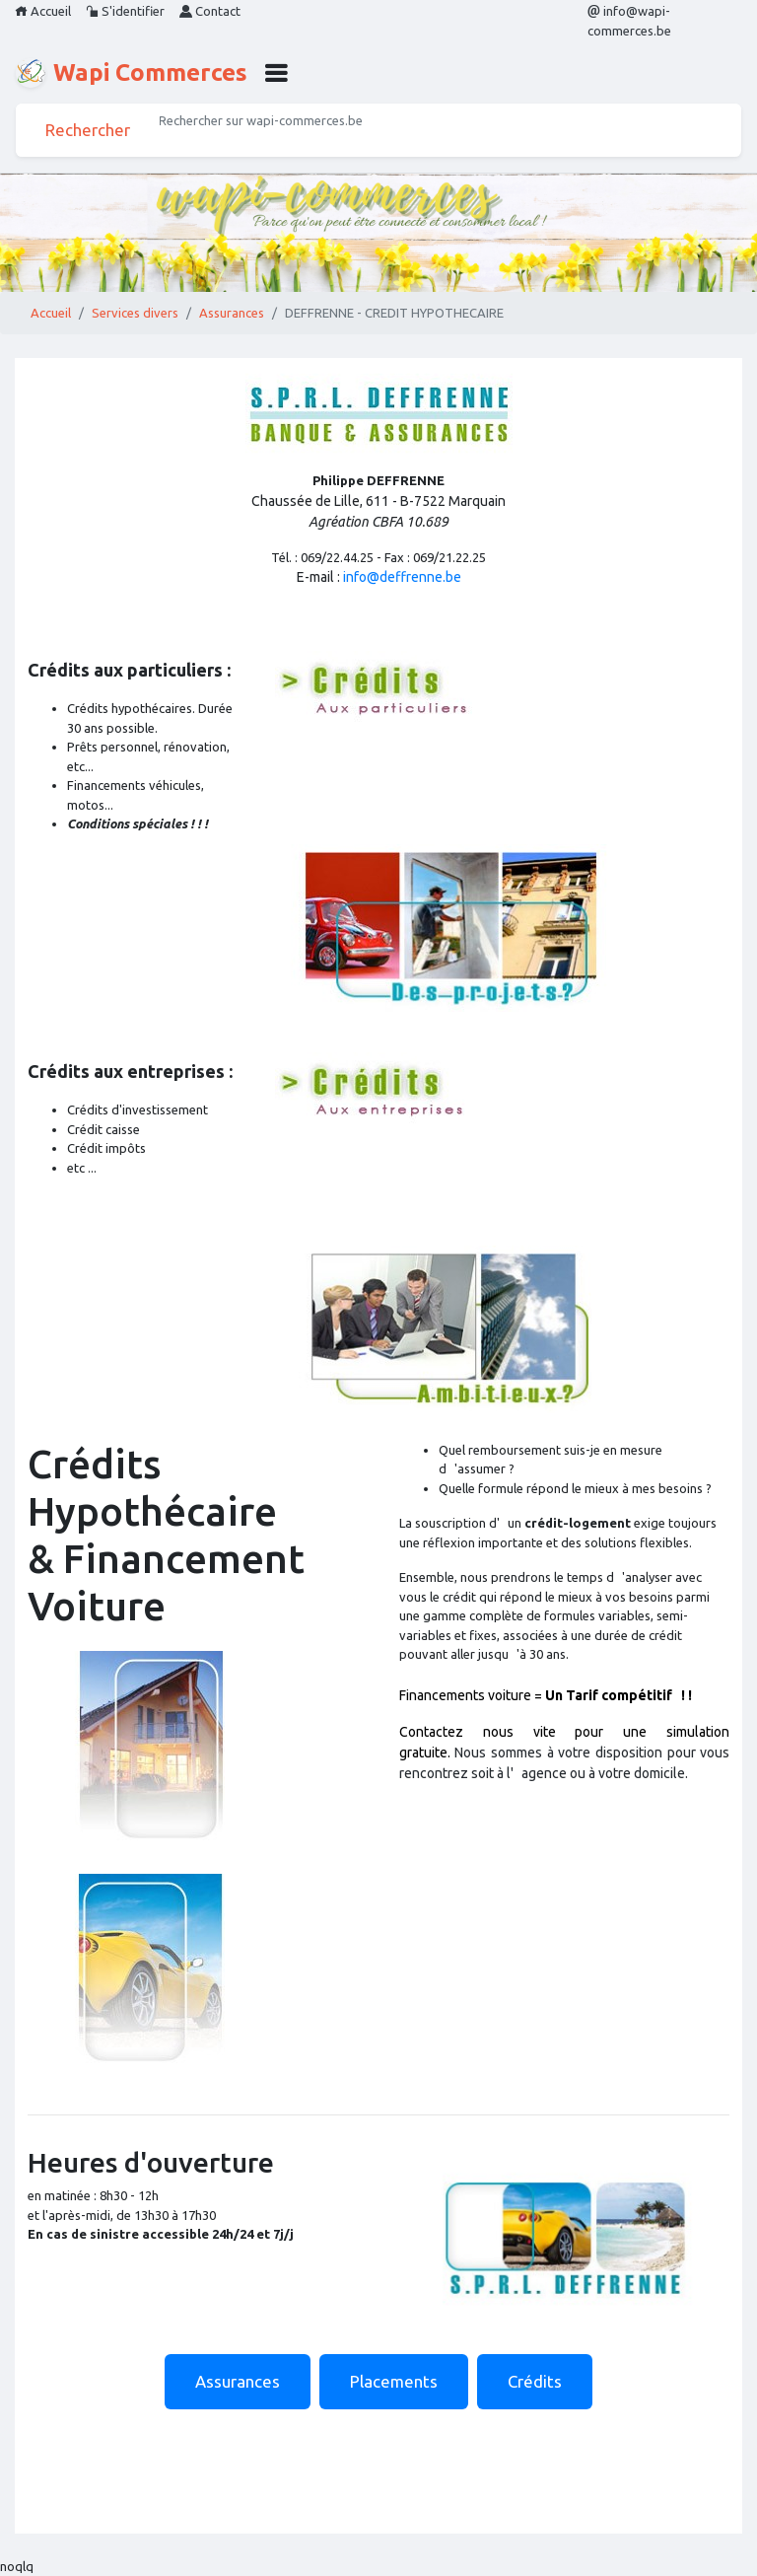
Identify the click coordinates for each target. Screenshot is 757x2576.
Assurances (231, 313)
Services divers (135, 313)
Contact (210, 11)
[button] (276, 73)
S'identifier (125, 11)
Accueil (43, 11)
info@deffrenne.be (402, 577)
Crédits (535, 2381)
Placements (394, 2381)
